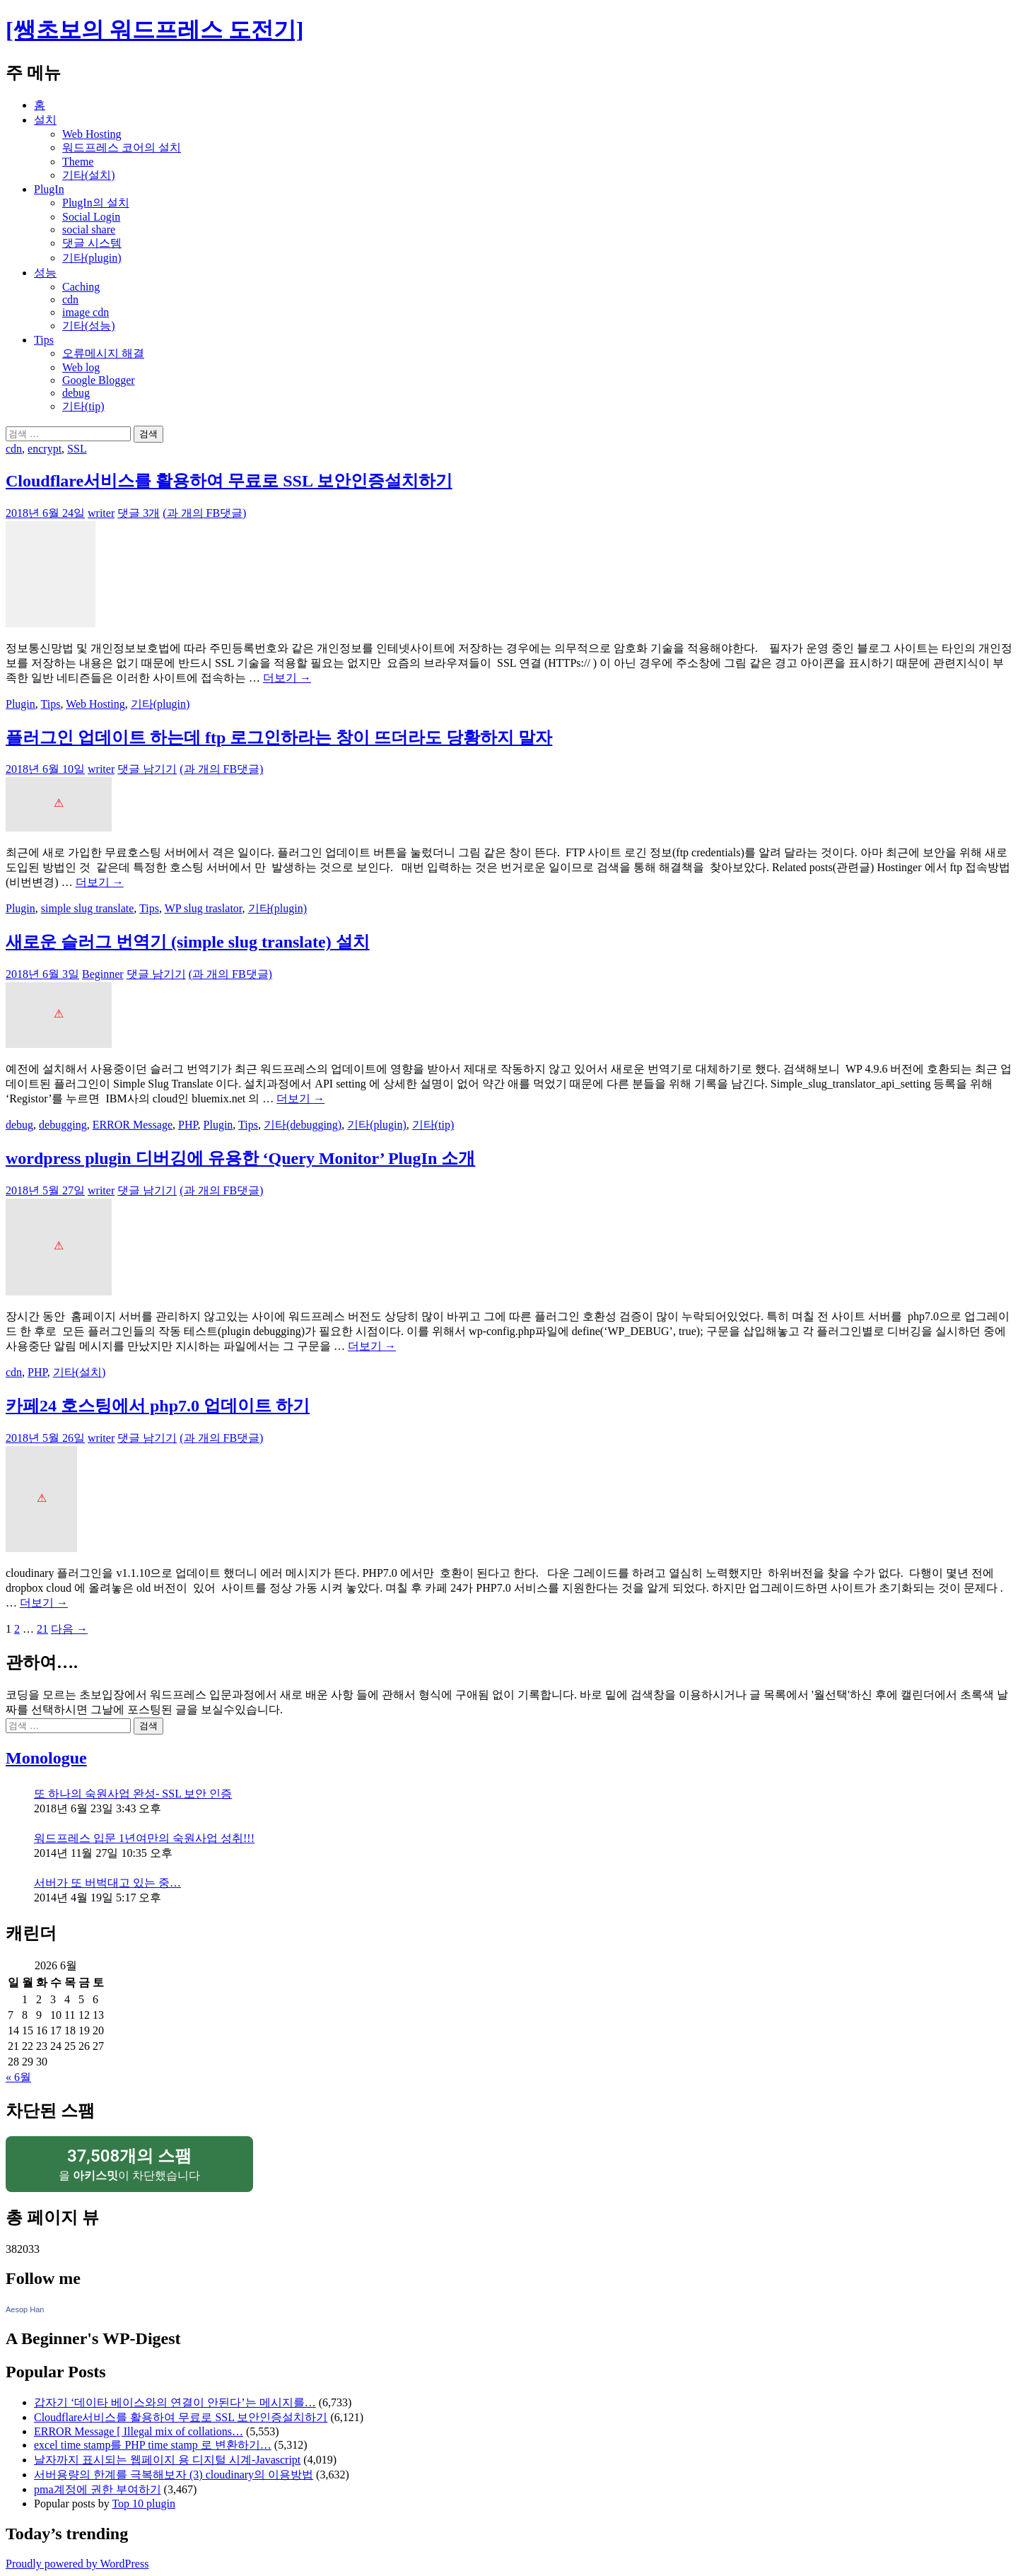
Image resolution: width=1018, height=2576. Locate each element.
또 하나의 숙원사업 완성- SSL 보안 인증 (133, 1794)
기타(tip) (83, 406)
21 (42, 1629)
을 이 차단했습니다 (129, 2163)
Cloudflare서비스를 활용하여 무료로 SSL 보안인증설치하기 (229, 481)
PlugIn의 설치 (95, 203)
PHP (188, 1125)
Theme (77, 162)
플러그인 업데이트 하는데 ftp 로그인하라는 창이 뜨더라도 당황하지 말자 (279, 737)
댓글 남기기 (147, 769)
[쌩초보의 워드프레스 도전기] (154, 29)
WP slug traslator (203, 908)
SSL (77, 449)
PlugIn (49, 189)
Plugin (20, 704)
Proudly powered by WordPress (77, 2564)
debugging (63, 1125)
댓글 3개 (138, 513)
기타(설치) (88, 175)
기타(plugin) (92, 258)
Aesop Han (25, 2309)
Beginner (103, 974)
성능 (45, 273)
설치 (45, 120)
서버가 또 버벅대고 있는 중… (107, 1883)
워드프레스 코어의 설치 (121, 147)
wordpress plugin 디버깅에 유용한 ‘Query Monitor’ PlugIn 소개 (240, 1158)
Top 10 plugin (143, 2504)
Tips (44, 340)
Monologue (46, 1758)
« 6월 (18, 2077)
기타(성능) (88, 326)
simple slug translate (87, 908)
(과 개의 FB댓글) (204, 513)
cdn (70, 299)
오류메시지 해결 (103, 353)
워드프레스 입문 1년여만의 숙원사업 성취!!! (144, 1838)
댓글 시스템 (92, 243)
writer (101, 513)
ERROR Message (132, 1125)
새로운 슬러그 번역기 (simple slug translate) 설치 (188, 942)
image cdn (85, 312)
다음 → (69, 1629)
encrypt (45, 449)
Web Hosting (92, 134)
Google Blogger (98, 380)
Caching (81, 287)
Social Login (91, 217)
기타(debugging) (302, 1125)
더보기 (287, 678)
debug (76, 393)
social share (88, 229)
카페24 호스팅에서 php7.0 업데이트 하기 (158, 1406)
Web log (81, 367)
